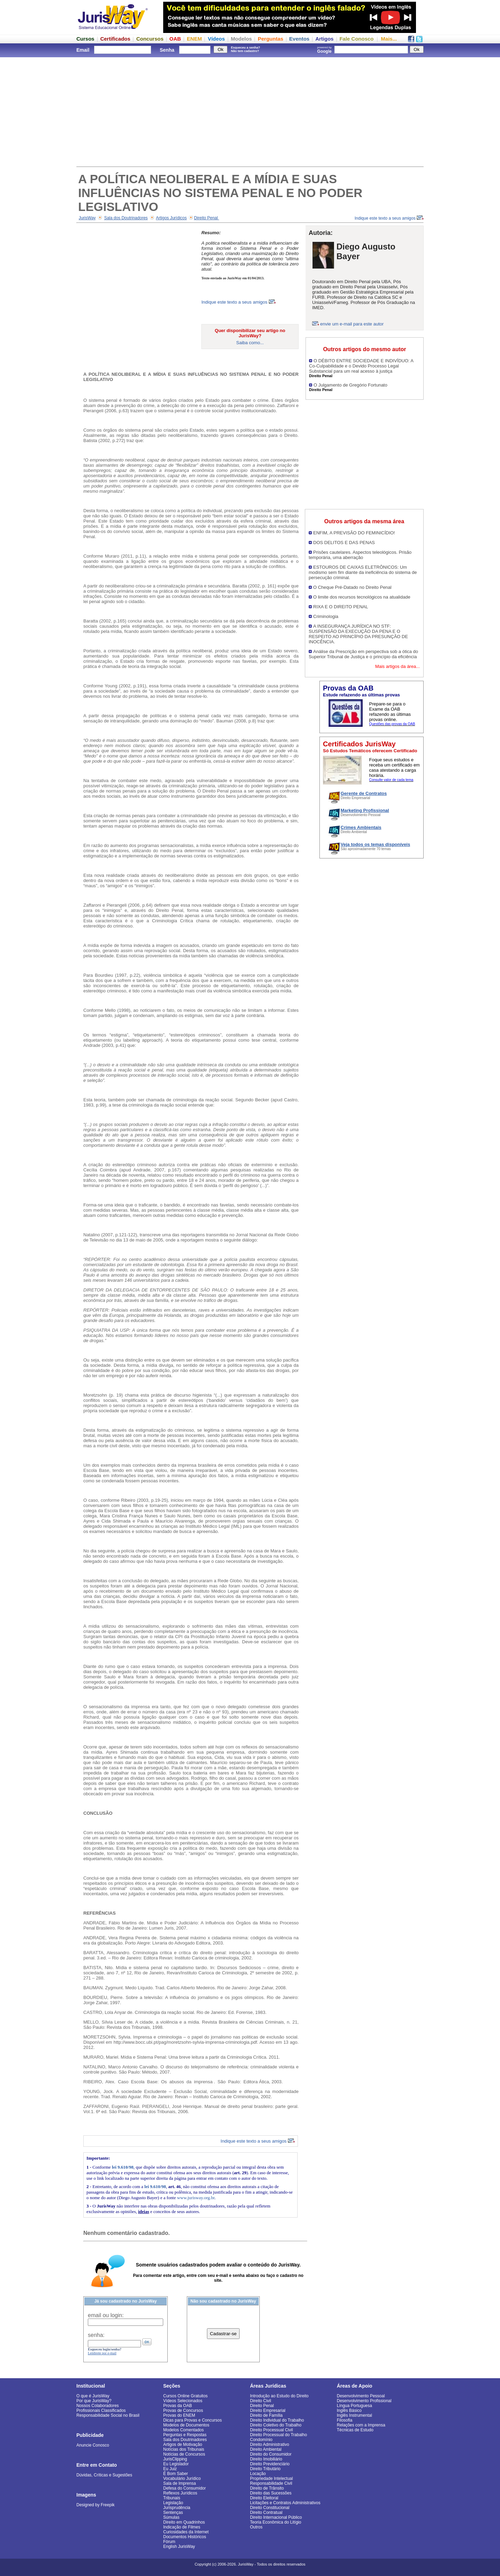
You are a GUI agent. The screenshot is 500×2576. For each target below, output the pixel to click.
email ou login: (106, 2315)
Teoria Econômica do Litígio (275, 2522)
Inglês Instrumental (354, 2415)
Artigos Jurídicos (171, 217)
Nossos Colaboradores (97, 2405)
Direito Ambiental (266, 2449)
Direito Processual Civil (271, 2429)
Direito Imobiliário (266, 2459)
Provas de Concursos (183, 2410)
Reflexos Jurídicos (180, 2493)
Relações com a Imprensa (361, 2425)
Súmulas (171, 2517)
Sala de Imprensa (179, 2483)
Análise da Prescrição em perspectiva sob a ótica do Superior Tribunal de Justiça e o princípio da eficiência (363, 654)
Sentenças (173, 2512)
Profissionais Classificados (101, 2410)
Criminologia (325, 616)
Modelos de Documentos (186, 2425)
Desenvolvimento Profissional (364, 2400)
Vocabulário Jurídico (182, 2478)
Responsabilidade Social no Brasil (107, 2415)
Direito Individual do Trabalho (277, 2420)
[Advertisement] (250, 111)
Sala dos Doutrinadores (126, 217)
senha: (96, 2335)
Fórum (169, 2541)
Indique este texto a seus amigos (389, 218)
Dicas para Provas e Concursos (192, 2420)
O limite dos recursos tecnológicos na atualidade (361, 597)
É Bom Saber (175, 2473)
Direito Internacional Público (276, 2517)
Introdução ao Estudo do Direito (279, 2395)
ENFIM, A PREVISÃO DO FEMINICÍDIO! (354, 532)
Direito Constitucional (269, 2507)
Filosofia (344, 2420)
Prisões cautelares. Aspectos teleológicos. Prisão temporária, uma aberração (360, 555)
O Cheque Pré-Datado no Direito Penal (352, 587)
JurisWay (87, 217)
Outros (256, 2527)
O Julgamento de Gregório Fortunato (350, 385)
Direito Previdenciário (270, 2463)
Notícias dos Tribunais (183, 2449)
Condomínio (261, 2439)
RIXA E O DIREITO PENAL (340, 606)
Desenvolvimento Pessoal (361, 2395)
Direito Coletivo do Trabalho (275, 2425)
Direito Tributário (265, 2468)
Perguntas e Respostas (185, 2434)
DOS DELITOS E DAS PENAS (344, 542)
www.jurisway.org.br (196, 2197)
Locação (258, 2473)
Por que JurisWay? (93, 2400)
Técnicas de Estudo (355, 2429)
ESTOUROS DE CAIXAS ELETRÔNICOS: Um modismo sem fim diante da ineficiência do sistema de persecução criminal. (363, 572)
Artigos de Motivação (182, 2444)
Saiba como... (250, 342)
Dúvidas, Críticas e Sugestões (104, 2475)
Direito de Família (266, 2415)
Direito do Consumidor (270, 2454)
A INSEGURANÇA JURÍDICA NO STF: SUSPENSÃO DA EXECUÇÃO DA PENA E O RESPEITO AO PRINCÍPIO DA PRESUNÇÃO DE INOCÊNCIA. (358, 634)
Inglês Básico (349, 2410)
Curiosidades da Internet (186, 2532)
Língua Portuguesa (354, 2405)
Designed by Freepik (95, 2504)
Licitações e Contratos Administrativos (285, 2502)
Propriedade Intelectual (271, 2478)
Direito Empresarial (267, 2410)
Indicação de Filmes (181, 2527)
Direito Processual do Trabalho (278, 2434)
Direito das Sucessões (270, 2493)
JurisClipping (175, 2459)
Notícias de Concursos (184, 2454)
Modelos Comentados (183, 2429)
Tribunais (171, 2498)
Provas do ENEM (179, 2415)
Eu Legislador (176, 2463)
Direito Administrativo (269, 2444)
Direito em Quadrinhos (184, 2522)
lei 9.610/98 (122, 2167)
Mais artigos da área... (397, 666)
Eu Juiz (170, 2468)
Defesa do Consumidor (184, 2488)
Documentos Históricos (184, 2536)
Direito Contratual (266, 2512)
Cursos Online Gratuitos (185, 2395)
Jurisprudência (176, 2507)
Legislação (173, 2502)
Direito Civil (260, 2400)
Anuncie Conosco (92, 2445)
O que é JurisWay (92, 2395)
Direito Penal (206, 217)
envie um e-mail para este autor (352, 324)
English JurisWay (179, 2546)
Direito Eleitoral (264, 2498)
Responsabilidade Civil (271, 2483)
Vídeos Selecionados (182, 2400)
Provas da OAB (177, 2405)
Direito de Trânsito (267, 2488)
